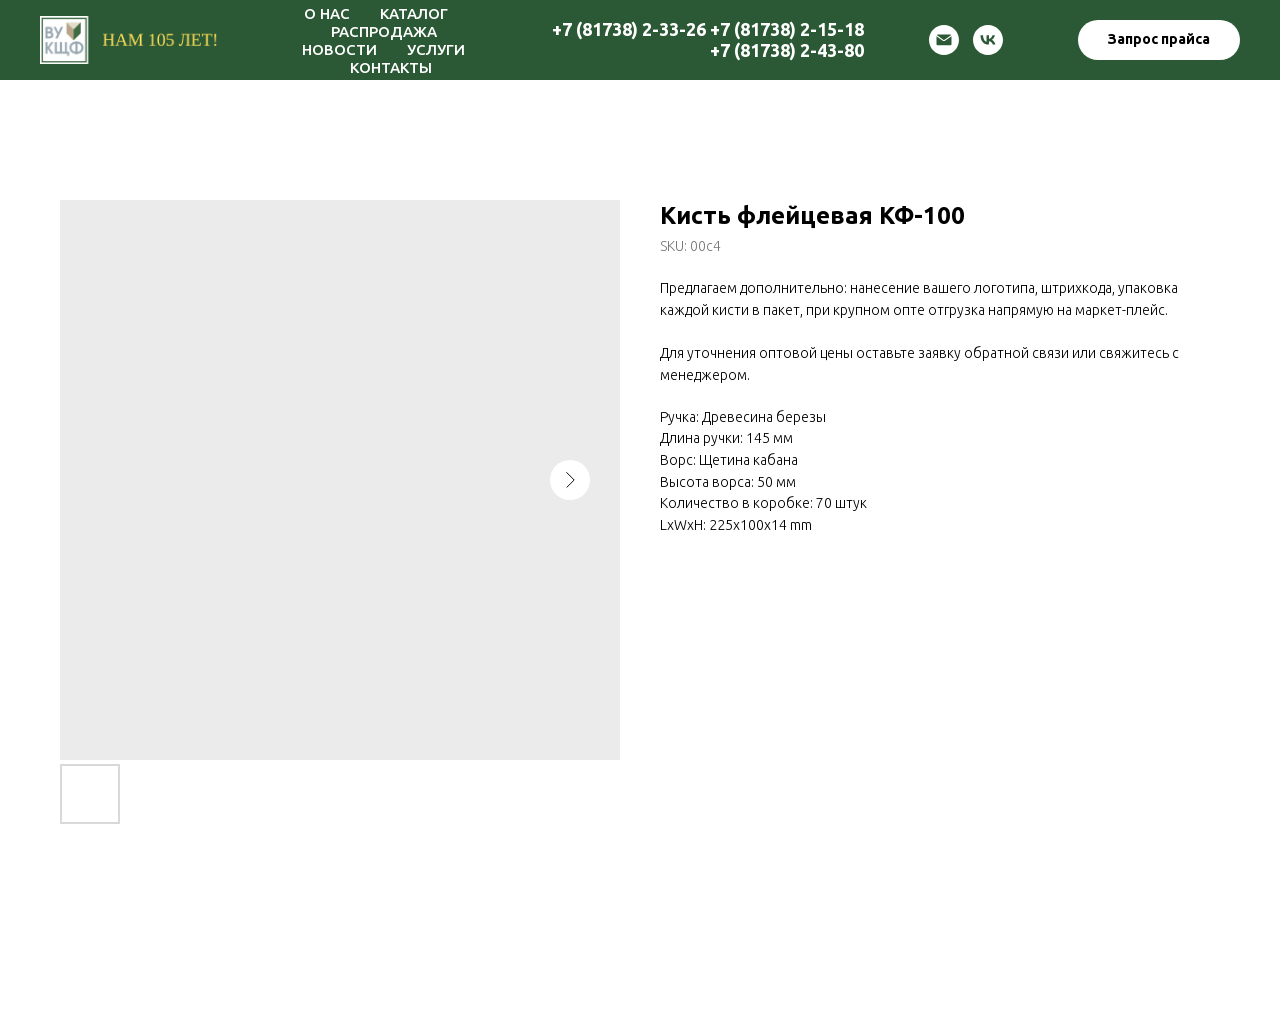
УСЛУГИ (436, 49)
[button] (1159, 40)
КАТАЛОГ (414, 13)
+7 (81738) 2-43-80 (787, 50)
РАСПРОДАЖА (384, 31)
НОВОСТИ (339, 49)
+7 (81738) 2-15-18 (787, 29)
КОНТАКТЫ (391, 67)
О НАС (327, 13)
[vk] (988, 40)
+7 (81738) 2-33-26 (629, 29)
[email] (944, 40)
